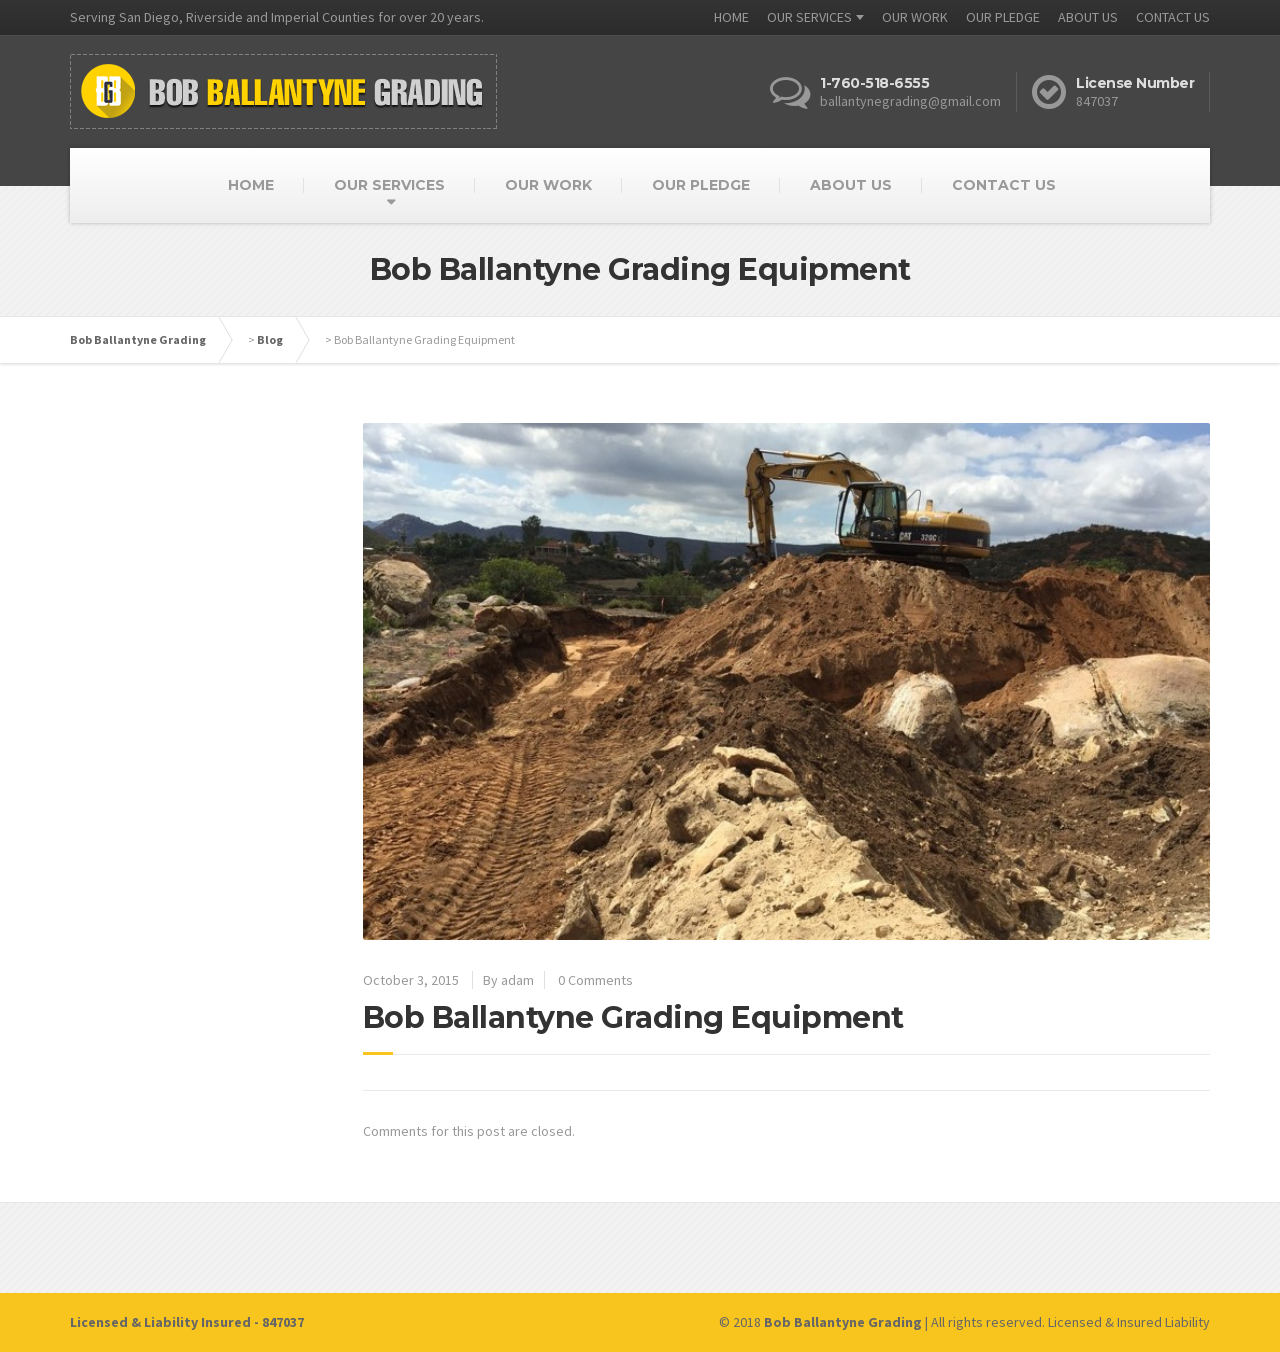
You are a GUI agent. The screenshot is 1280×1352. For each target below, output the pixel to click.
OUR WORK (915, 17)
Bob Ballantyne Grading (138, 339)
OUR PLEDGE (1003, 17)
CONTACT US (1173, 17)
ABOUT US (1088, 17)
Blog (270, 339)
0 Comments (595, 980)
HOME (731, 17)
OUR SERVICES (809, 17)
